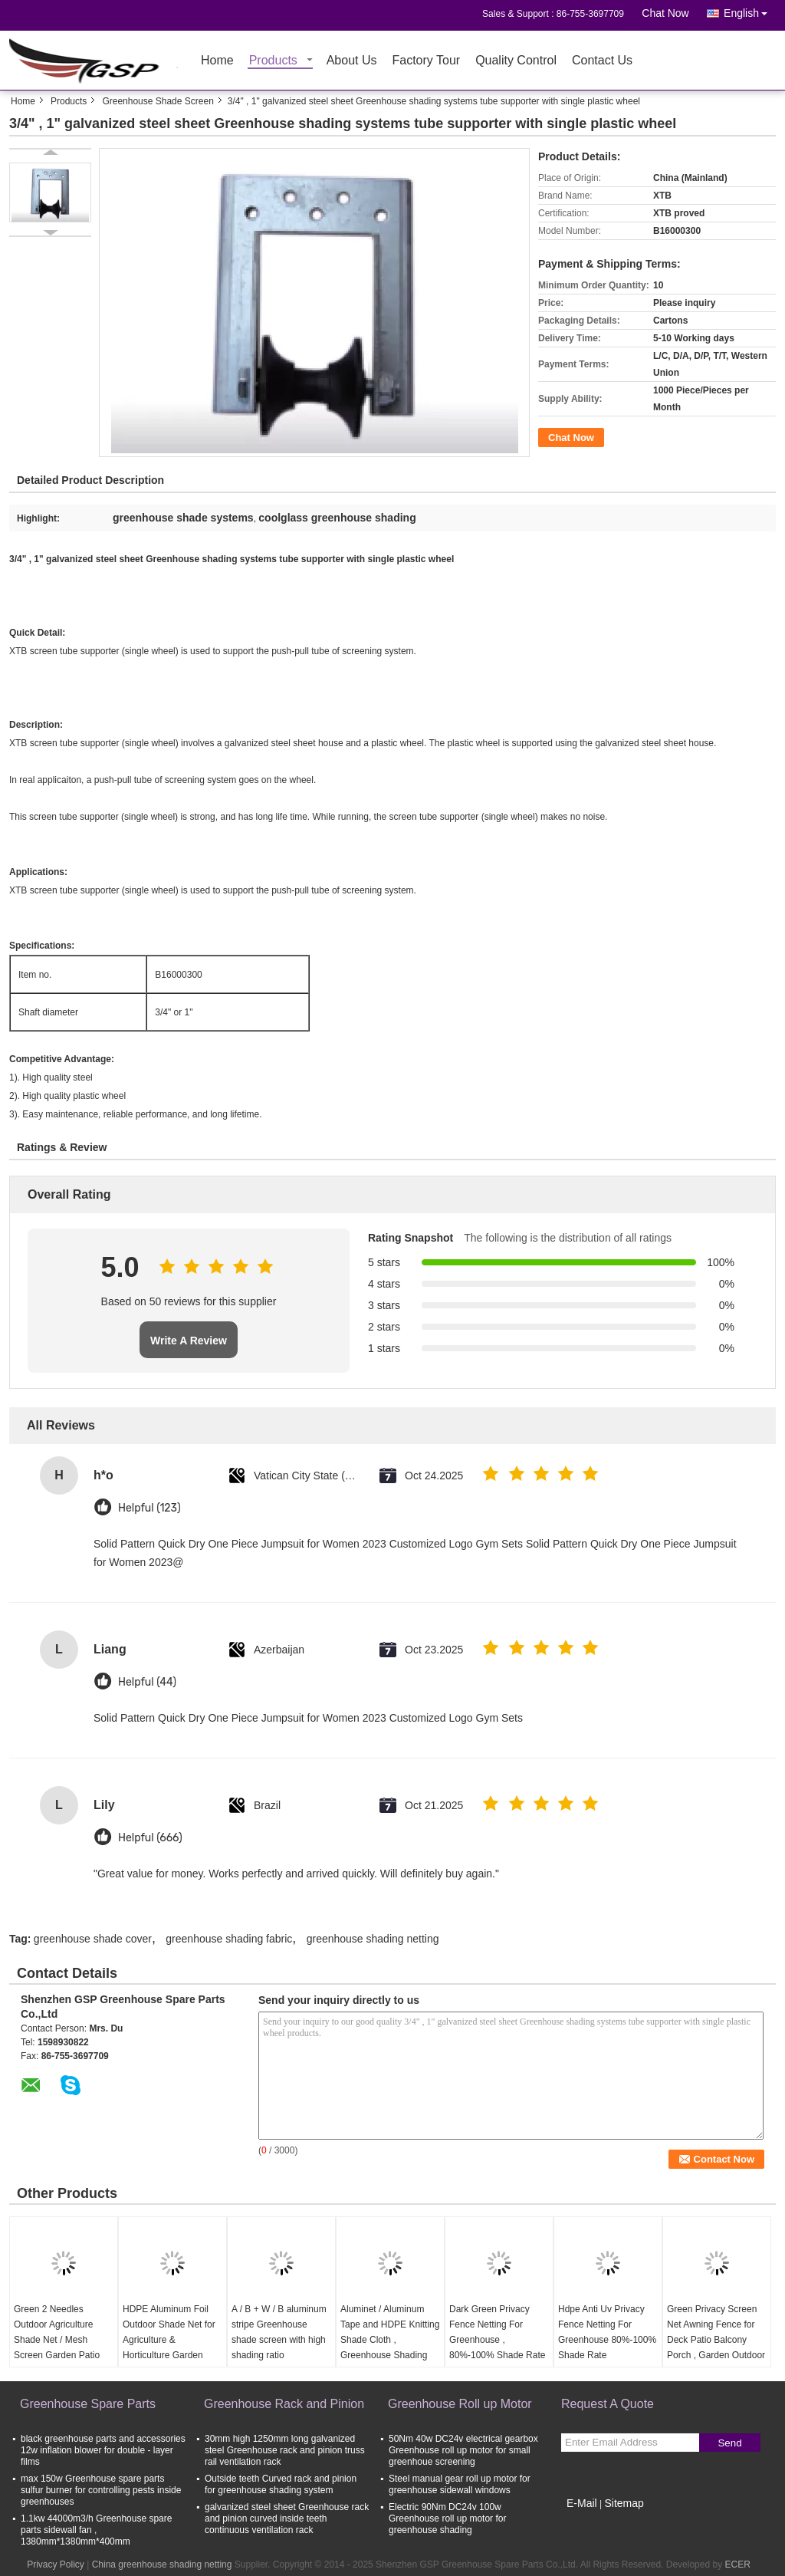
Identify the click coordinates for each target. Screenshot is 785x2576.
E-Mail (582, 2503)
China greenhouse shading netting (162, 2564)
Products (273, 61)
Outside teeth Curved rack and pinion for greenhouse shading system (280, 2484)
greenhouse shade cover (93, 1939)
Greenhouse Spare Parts (88, 2403)
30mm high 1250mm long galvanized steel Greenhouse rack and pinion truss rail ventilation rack (285, 2450)
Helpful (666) (150, 1837)
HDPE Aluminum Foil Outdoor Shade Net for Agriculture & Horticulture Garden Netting (169, 2340)
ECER (737, 2564)
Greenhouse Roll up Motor (460, 2403)
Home (217, 61)
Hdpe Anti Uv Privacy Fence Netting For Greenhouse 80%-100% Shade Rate (607, 2332)
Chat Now (665, 13)
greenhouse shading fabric (229, 1939)
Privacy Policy (55, 2564)
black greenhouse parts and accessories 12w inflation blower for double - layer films (103, 2450)
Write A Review (188, 1340)
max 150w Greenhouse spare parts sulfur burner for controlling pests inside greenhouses (101, 2490)
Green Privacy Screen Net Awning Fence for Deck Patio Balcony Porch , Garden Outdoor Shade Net (716, 2340)
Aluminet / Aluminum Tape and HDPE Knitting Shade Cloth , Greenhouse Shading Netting (389, 2340)
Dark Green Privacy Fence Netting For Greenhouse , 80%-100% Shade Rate (497, 2332)
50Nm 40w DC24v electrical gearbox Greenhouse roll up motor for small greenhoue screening (463, 2450)
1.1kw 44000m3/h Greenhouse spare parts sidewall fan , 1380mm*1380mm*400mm (96, 2530)
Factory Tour (426, 61)
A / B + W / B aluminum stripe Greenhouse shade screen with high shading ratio (279, 2332)
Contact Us (602, 61)
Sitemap (623, 2503)
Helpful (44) (147, 1682)
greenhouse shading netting (373, 1939)
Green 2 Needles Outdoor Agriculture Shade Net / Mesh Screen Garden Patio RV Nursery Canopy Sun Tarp (57, 2347)
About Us (352, 61)
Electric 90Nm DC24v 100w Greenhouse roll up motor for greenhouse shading (447, 2518)
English (750, 10)
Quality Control (516, 61)
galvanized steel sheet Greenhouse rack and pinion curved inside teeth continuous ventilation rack (287, 2518)
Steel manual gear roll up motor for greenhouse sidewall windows (459, 2484)
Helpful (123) (149, 1508)
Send (729, 2443)
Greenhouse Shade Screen (157, 101)
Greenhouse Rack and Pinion (284, 2403)
